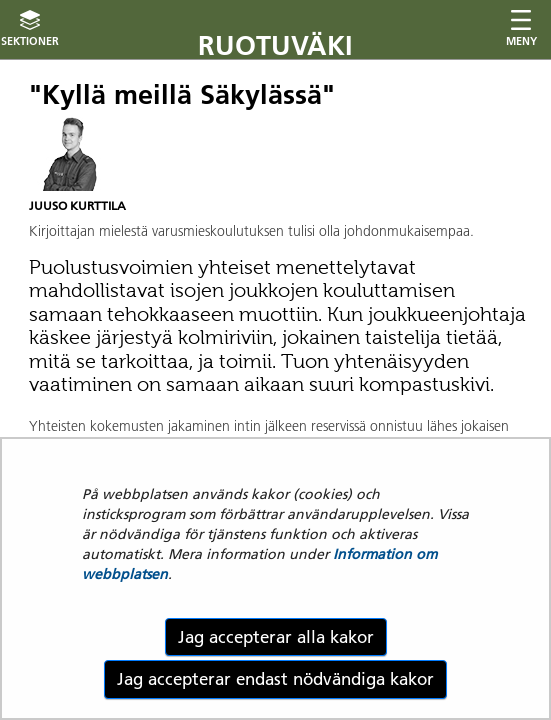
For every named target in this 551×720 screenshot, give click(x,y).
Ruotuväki (275, 45)
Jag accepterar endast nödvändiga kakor (275, 679)
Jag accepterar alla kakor (276, 637)
